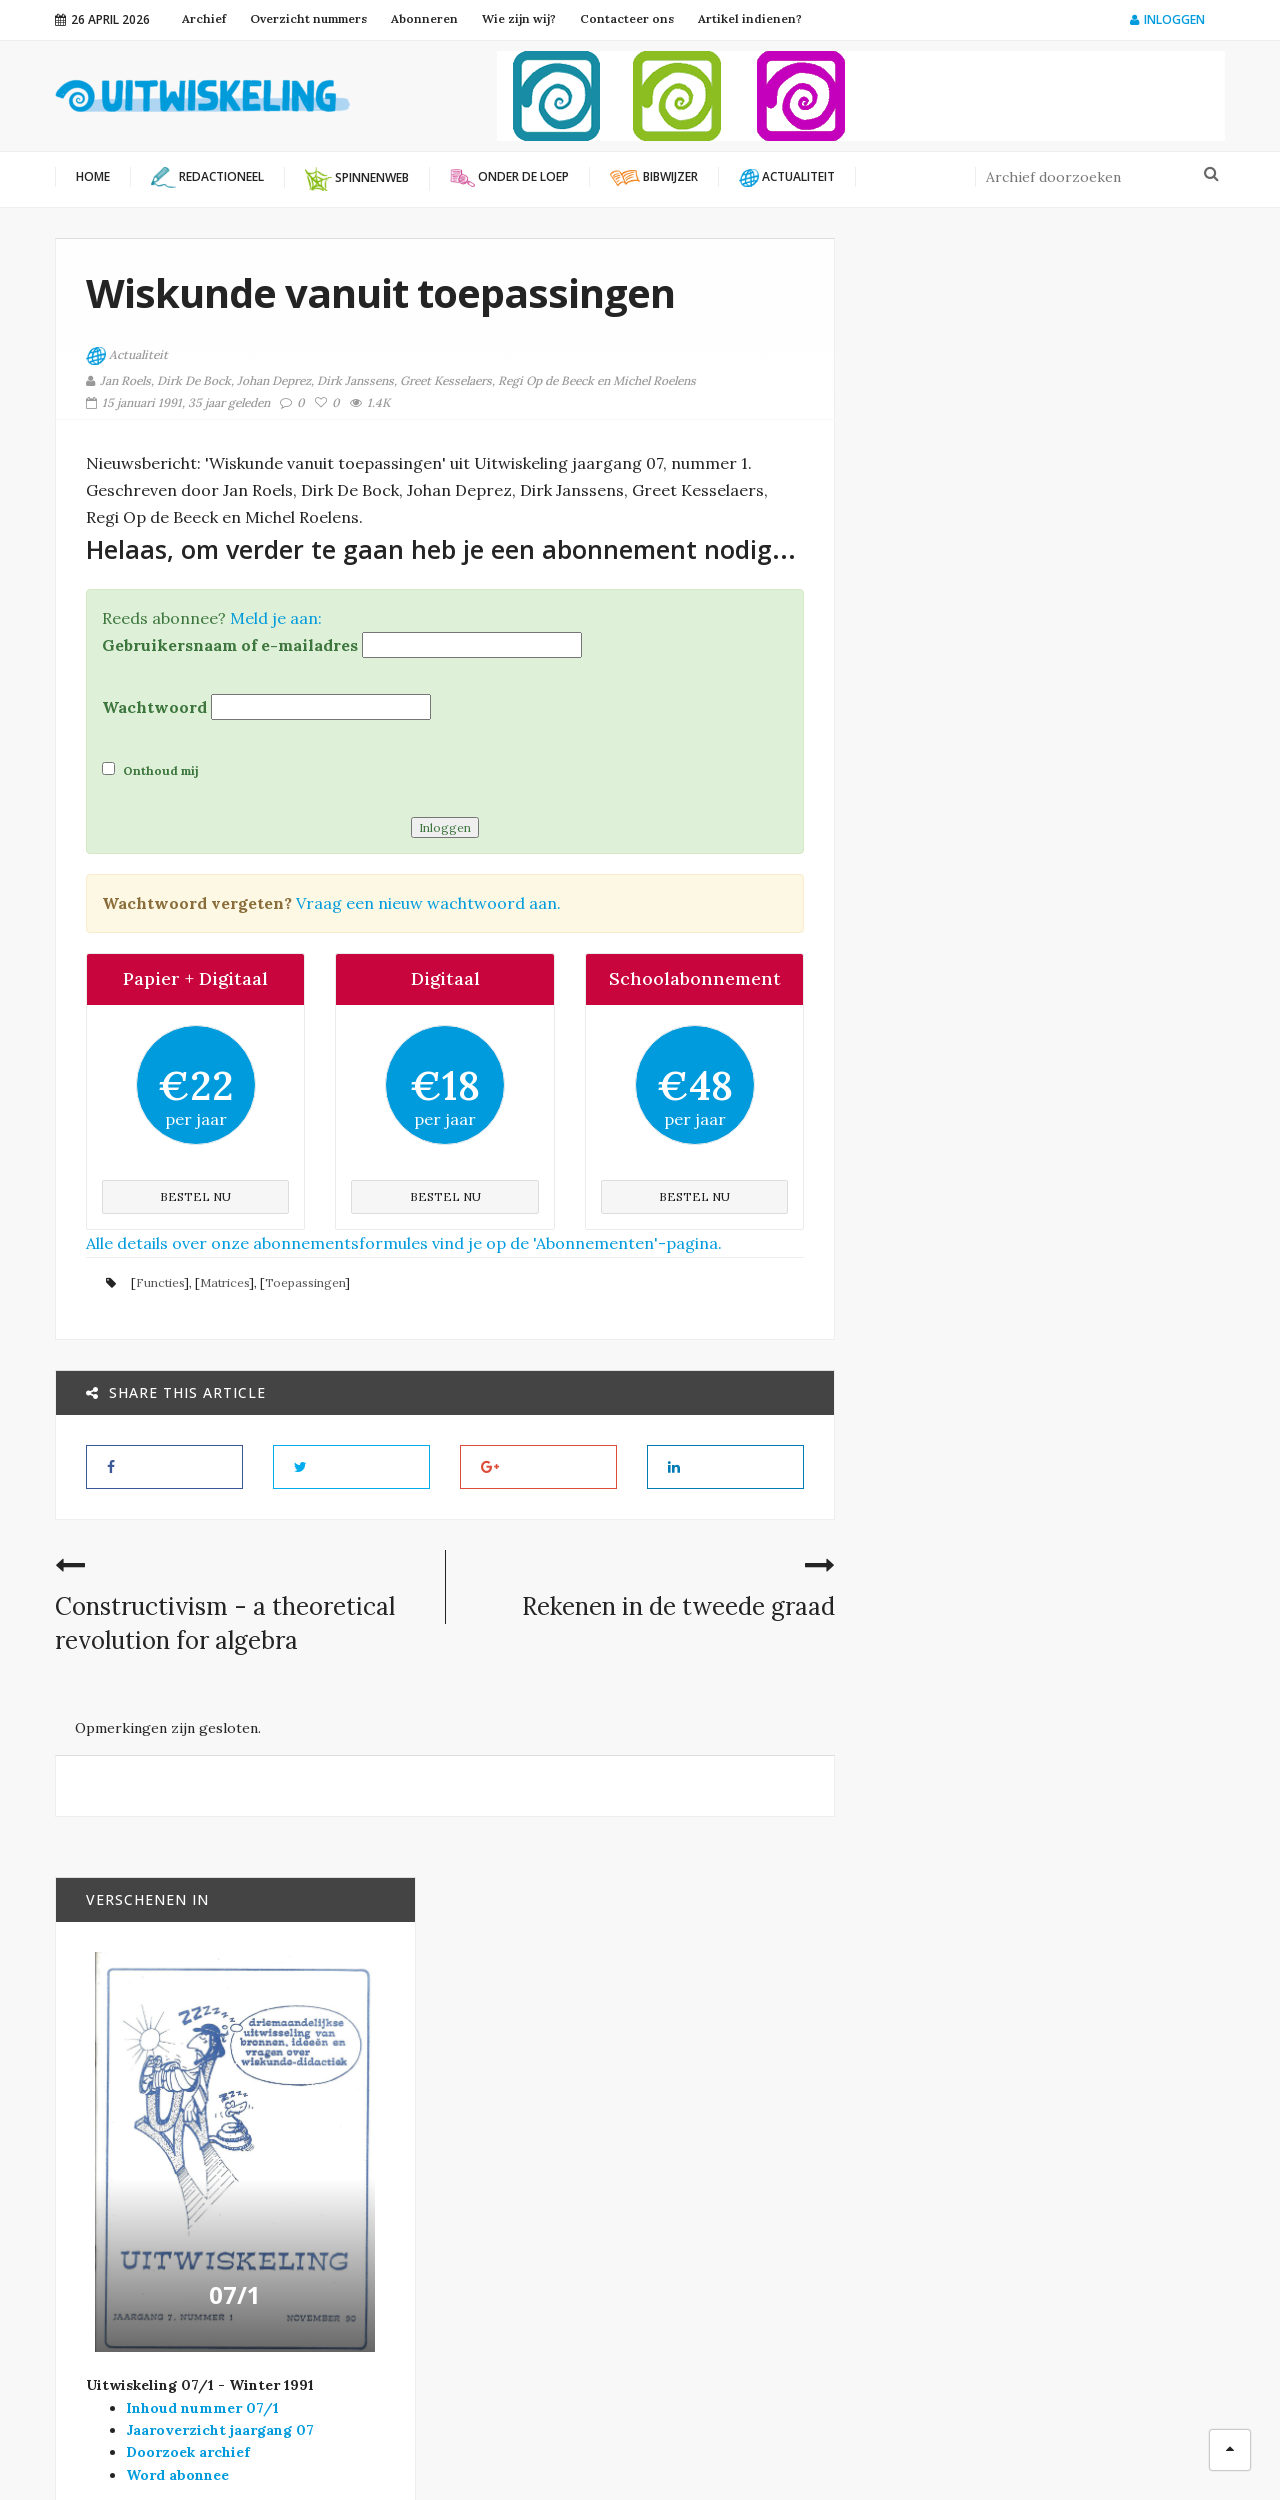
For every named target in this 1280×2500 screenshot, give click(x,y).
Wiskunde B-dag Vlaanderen (488, 2182)
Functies (160, 1281)
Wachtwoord (154, 706)
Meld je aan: (276, 617)
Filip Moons (810, 2450)
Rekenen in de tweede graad (678, 1605)
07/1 (1045, 866)
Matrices (224, 1281)
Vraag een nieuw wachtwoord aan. (428, 902)
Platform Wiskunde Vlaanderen (498, 2092)
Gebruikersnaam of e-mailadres (230, 644)
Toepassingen (305, 1281)
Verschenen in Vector (760, 2286)
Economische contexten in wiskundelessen (1068, 1412)
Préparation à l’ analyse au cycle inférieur (1068, 1826)
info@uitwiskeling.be (124, 2251)
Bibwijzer (1049, 1309)
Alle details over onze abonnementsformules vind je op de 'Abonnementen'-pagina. (404, 1242)
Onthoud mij (150, 769)
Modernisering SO (744, 2156)
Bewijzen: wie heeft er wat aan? (1093, 1685)
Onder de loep (1057, 1462)
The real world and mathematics (1079, 1554)
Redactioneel (728, 2221)
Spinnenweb (721, 2253)
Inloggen (1167, 19)
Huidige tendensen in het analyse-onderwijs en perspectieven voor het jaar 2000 (1095, 1248)
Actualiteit (127, 356)
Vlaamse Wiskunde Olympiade (493, 2159)
